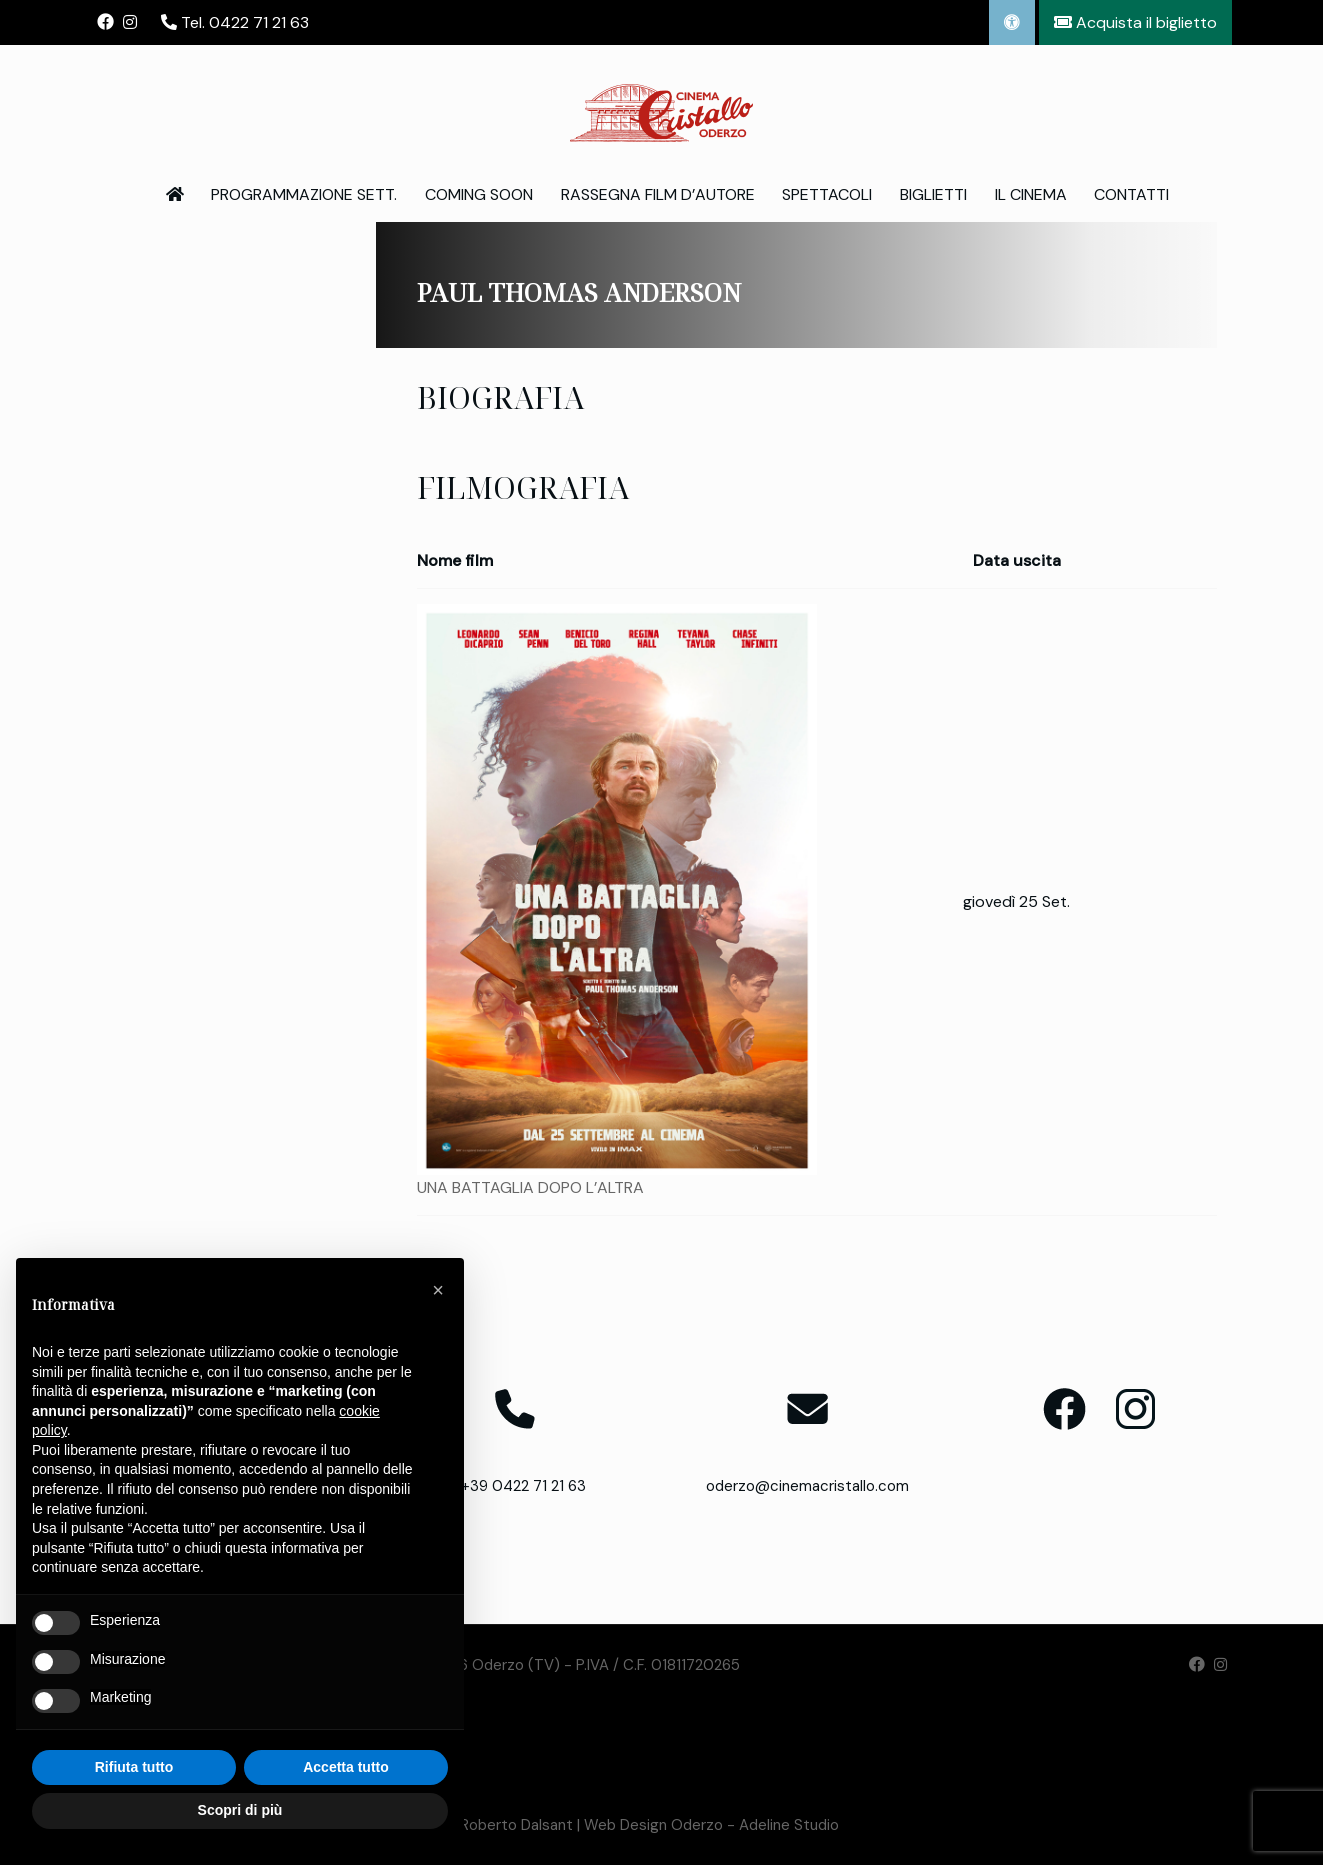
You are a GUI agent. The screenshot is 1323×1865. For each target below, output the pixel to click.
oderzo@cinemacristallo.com (807, 1486)
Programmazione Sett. (304, 194)
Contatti (1131, 194)
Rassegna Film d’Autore (658, 194)
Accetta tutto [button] (346, 1767)
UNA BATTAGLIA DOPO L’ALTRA (530, 1187)
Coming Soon (479, 194)
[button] (438, 1290)
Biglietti (933, 194)
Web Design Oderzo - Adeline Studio (711, 1825)
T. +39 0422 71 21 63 (515, 1486)
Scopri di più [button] (240, 1810)
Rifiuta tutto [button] (134, 1767)
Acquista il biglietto (1135, 22)
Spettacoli (827, 194)
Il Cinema (1031, 194)
